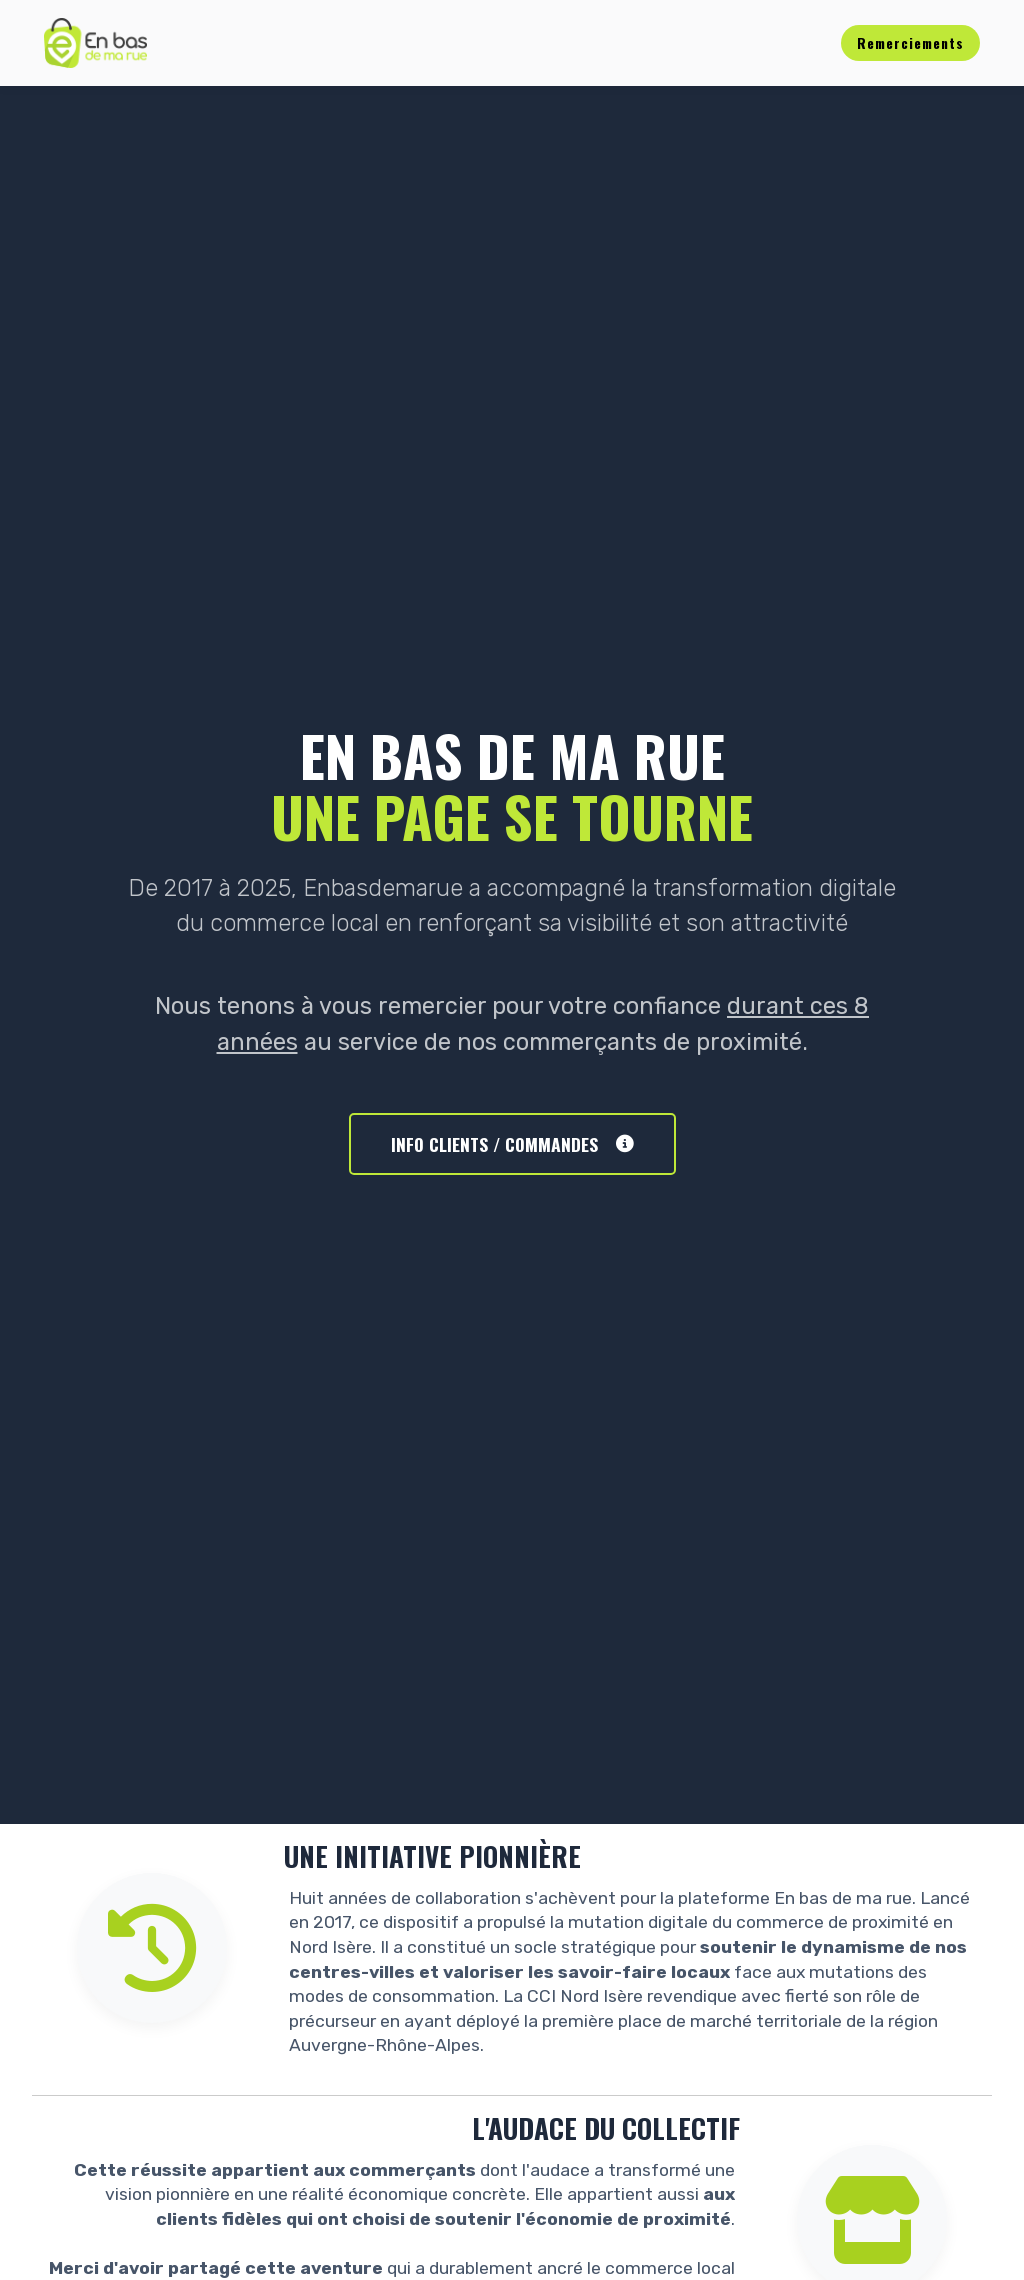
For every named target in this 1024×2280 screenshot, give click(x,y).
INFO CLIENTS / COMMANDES (512, 1144)
